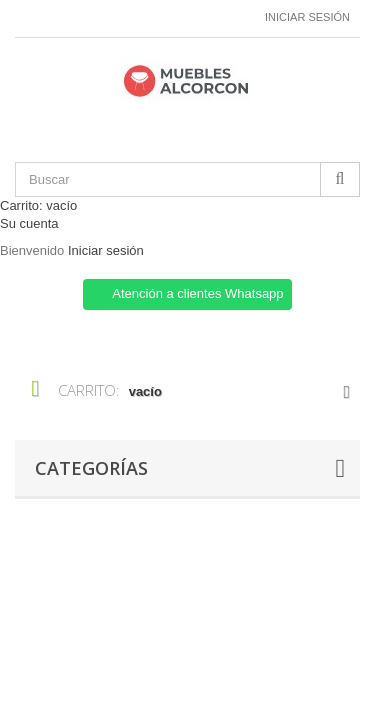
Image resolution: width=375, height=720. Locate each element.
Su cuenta (29, 223)
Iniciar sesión (307, 17)
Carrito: (38, 205)
